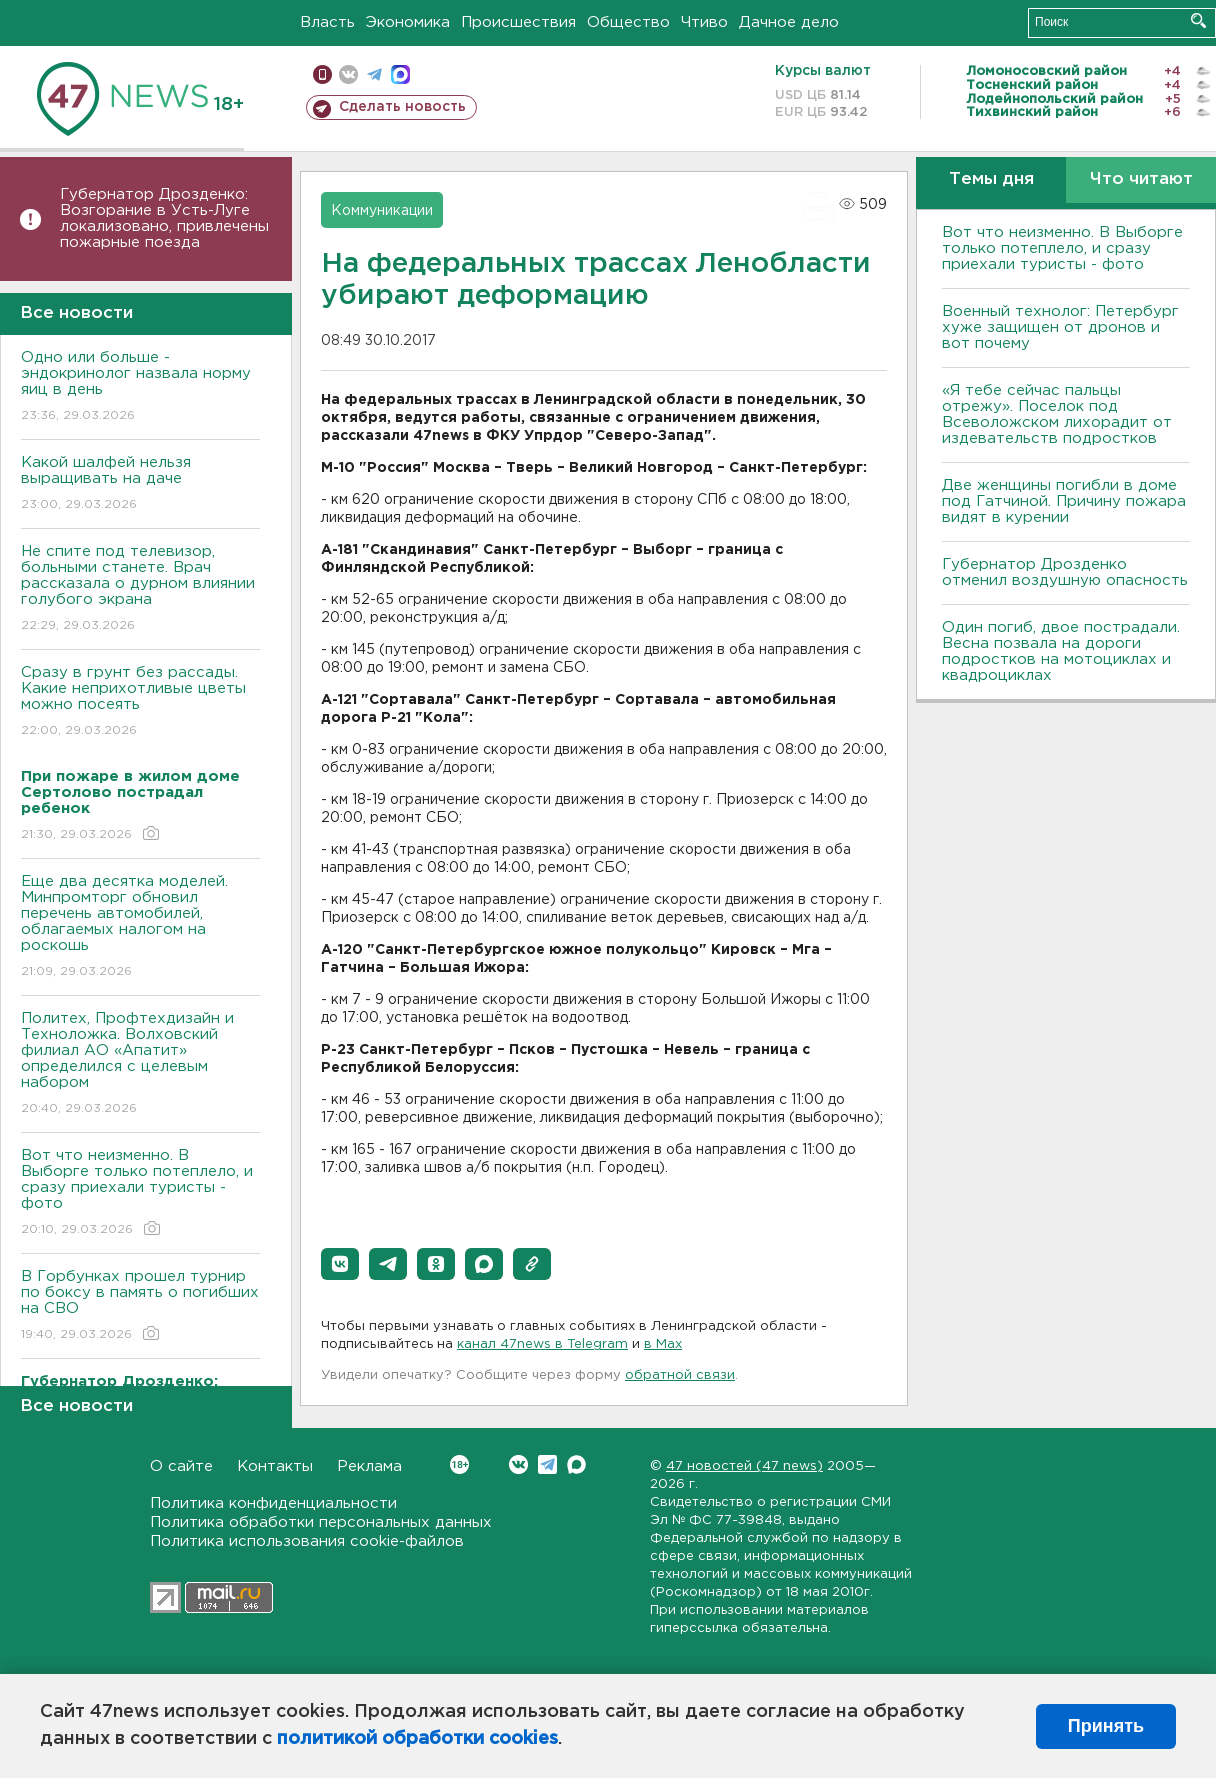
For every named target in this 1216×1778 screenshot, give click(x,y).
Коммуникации (382, 211)
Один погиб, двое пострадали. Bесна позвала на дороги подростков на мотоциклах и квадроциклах (1061, 651)
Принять (1106, 1726)
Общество (628, 22)
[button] (340, 1264)
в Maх (663, 1344)
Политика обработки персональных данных (321, 1522)
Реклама (369, 1466)
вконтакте (348, 74)
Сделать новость (402, 107)
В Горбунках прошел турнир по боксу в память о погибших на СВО (140, 1306)
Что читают (1141, 179)
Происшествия (518, 22)
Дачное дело (789, 22)
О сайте (181, 1466)
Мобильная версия (322, 74)
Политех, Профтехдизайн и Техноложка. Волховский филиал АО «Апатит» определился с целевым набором (140, 1064)
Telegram (547, 1464)
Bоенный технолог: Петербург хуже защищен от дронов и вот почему (1060, 327)
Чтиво (704, 22)
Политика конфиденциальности (273, 1503)
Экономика (408, 22)
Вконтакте (459, 1464)
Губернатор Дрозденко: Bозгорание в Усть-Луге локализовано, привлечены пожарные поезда (164, 218)
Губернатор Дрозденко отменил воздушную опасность (1065, 572)
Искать (1198, 20)
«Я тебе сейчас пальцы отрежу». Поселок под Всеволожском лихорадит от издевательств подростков (1057, 414)
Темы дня (991, 179)
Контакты (275, 1466)
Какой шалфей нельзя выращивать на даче (140, 484)
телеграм (374, 74)
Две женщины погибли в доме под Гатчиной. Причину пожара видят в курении (1064, 501)
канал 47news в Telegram (542, 1344)
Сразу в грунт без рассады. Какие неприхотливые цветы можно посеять (140, 702)
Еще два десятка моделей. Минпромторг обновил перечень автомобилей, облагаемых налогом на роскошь (140, 927)
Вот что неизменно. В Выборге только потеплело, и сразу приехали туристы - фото (140, 1193)
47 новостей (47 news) (744, 1466)
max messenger (400, 74)
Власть (327, 22)
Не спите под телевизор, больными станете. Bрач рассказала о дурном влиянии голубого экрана (140, 589)
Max (576, 1464)
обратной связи (680, 1375)
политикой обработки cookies (417, 1739)
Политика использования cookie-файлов (307, 1541)
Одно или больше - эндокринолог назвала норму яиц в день (140, 387)
